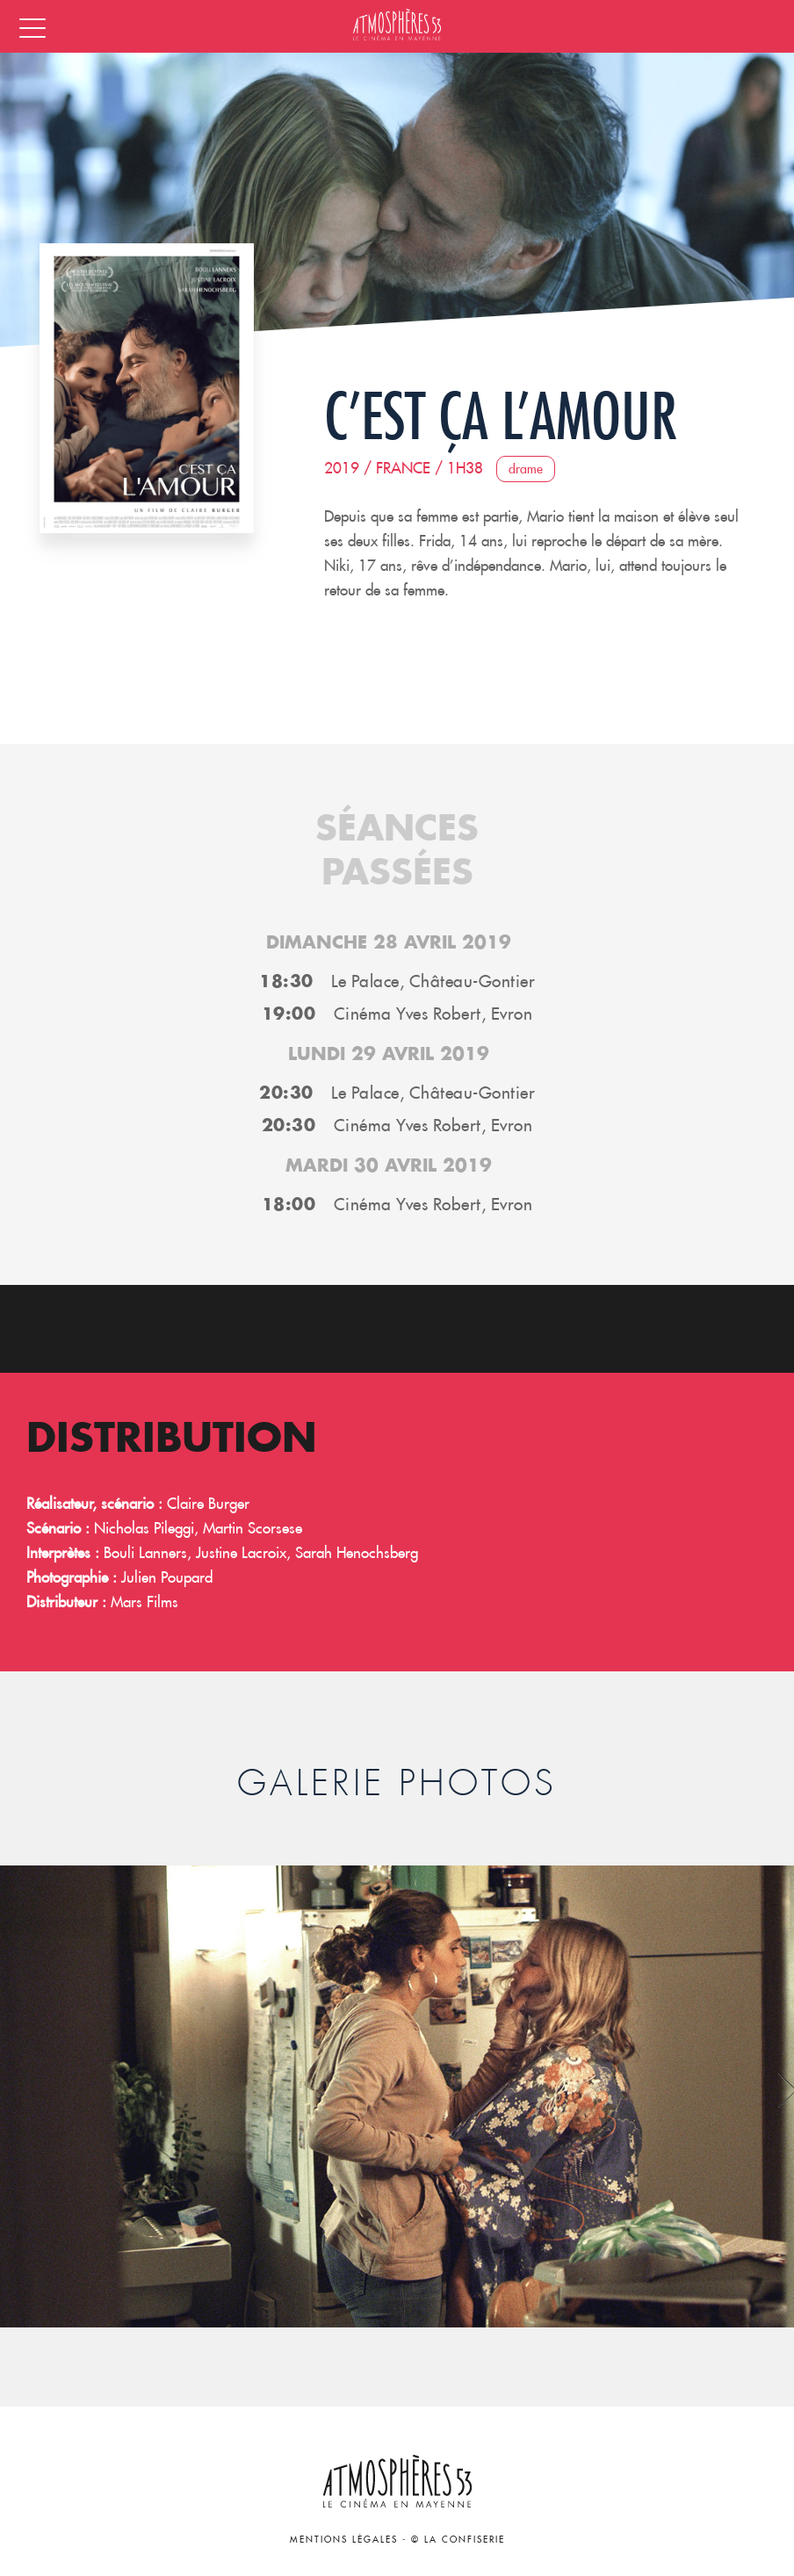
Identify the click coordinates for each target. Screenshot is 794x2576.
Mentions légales (344, 2539)
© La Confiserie (458, 2539)
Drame (526, 469)
